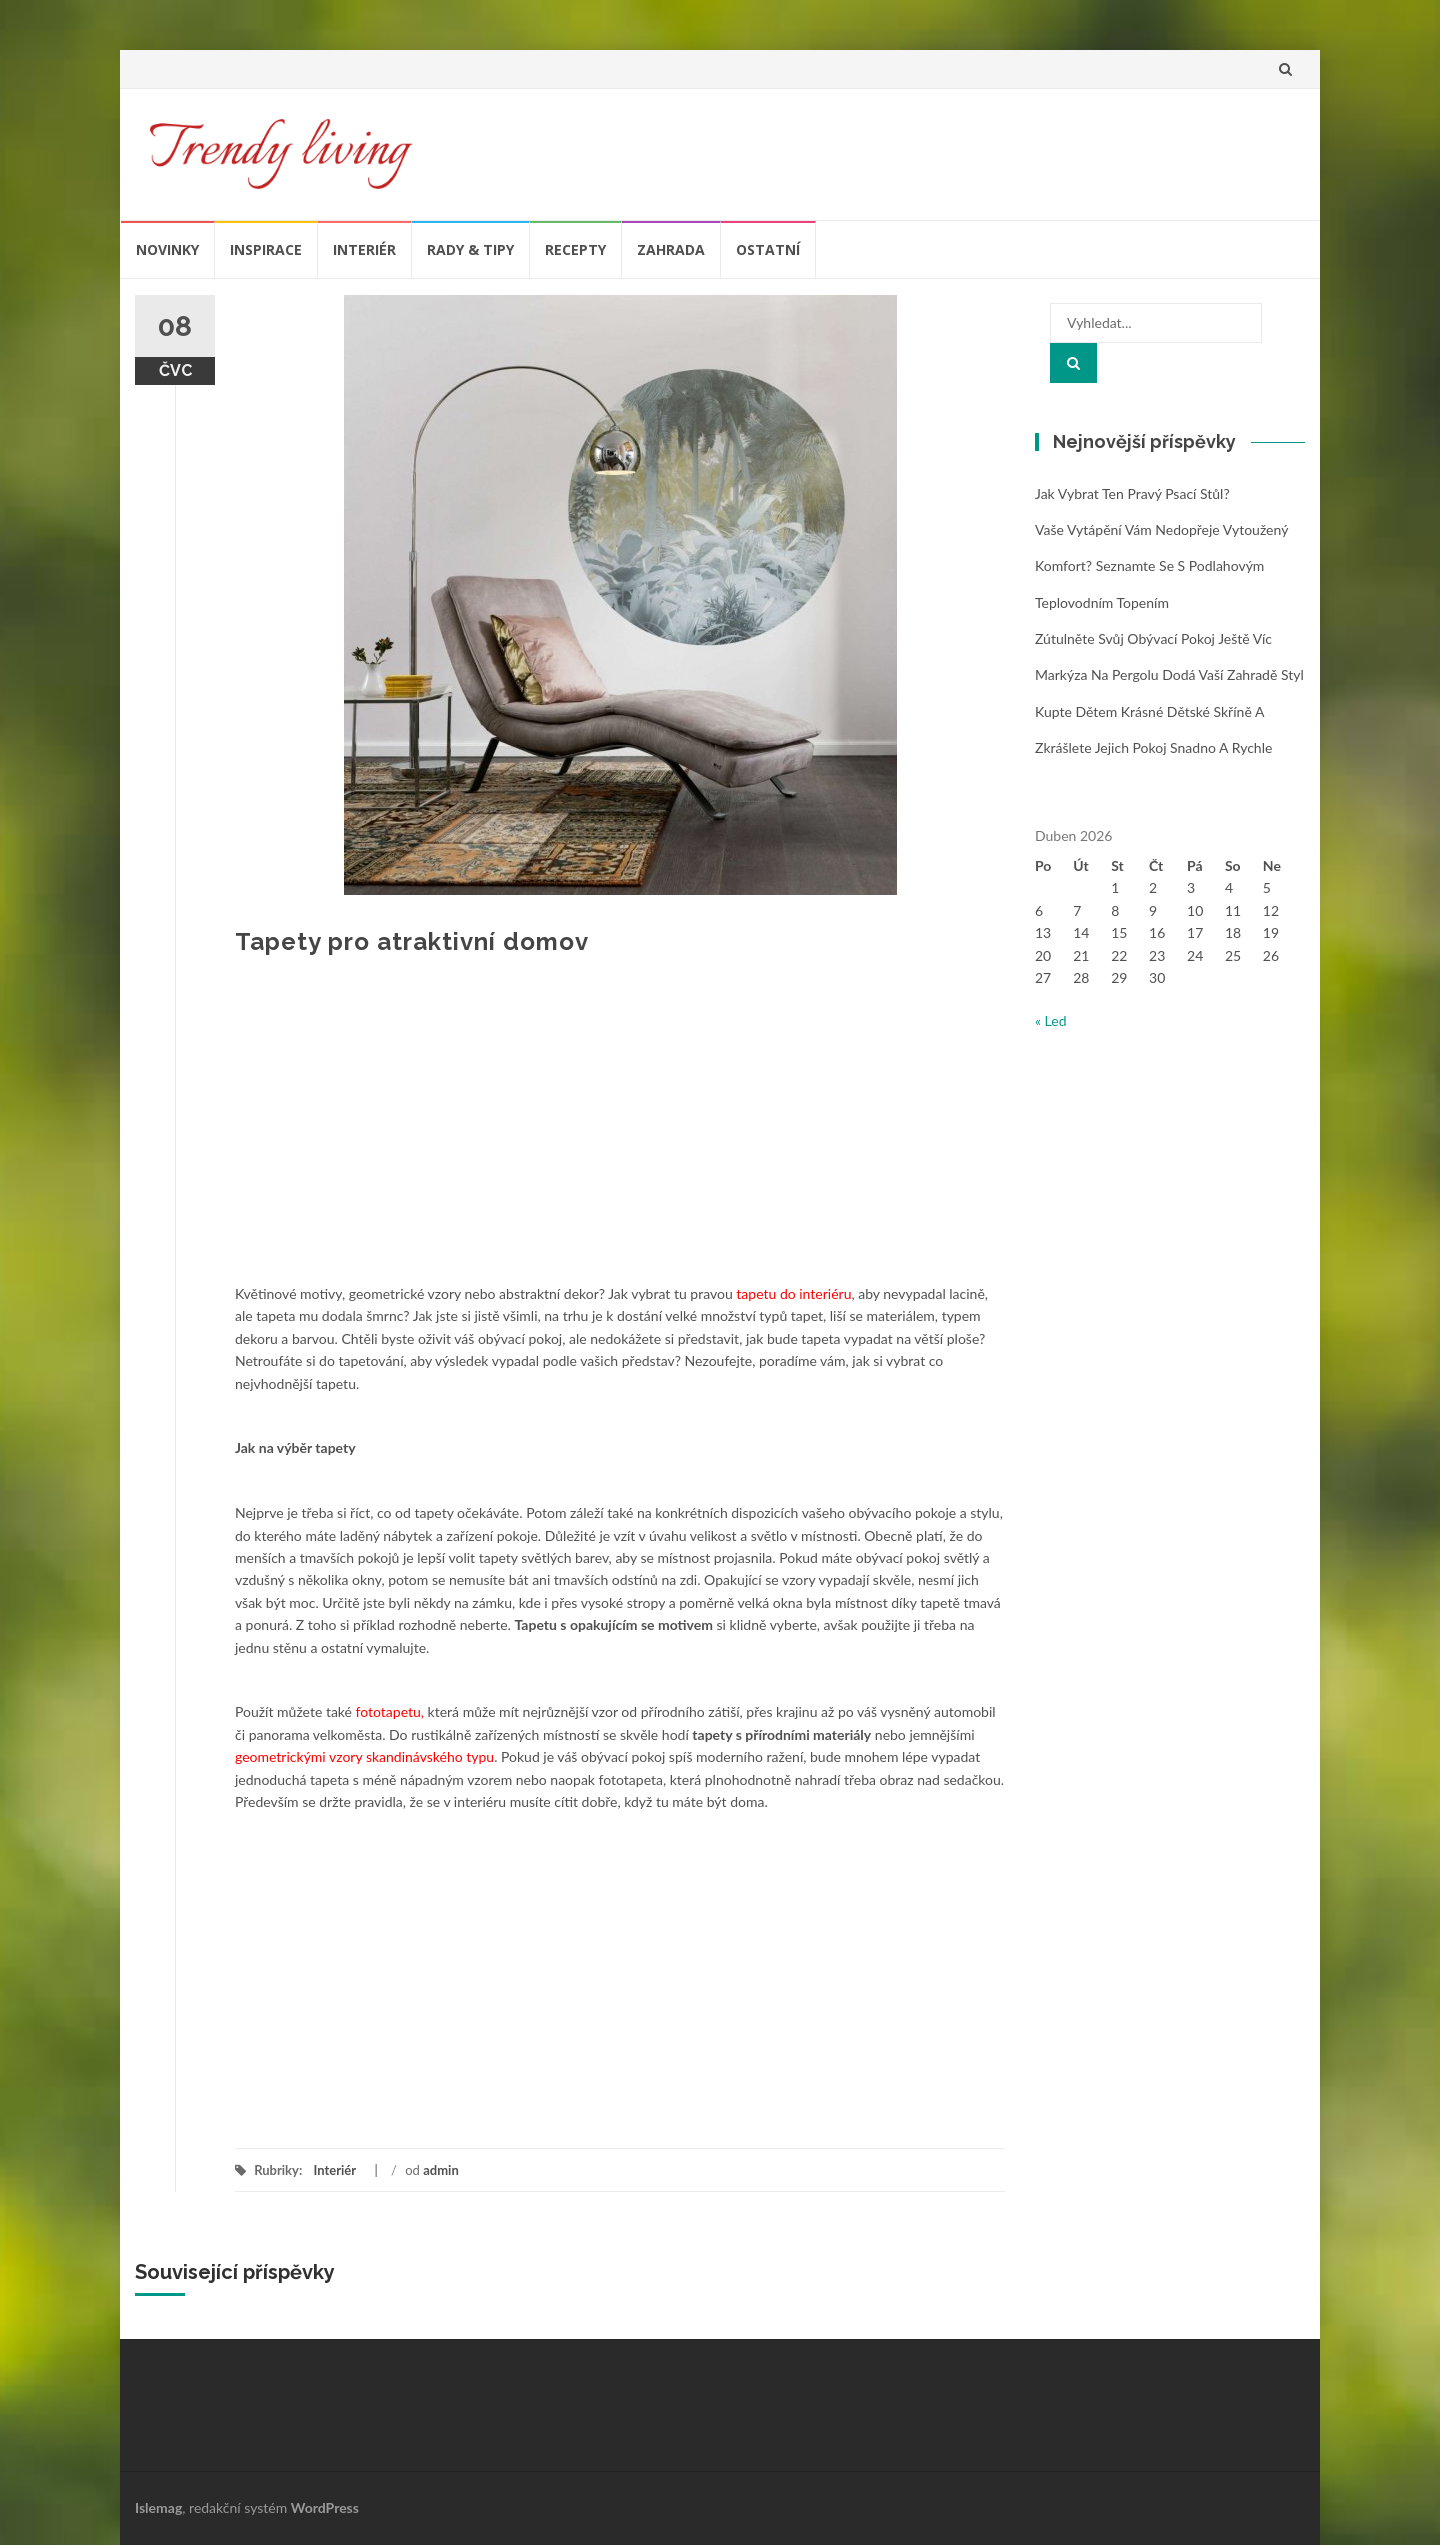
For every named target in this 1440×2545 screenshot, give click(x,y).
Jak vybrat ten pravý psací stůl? (1132, 493)
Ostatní (768, 249)
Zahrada (671, 249)
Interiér (364, 249)
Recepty (575, 249)
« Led (1051, 1020)
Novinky (167, 249)
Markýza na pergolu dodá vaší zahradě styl (1169, 674)
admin (441, 2170)
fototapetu (388, 1711)
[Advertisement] (620, 1133)
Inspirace (266, 249)
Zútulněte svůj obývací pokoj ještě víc (1153, 638)
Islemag (158, 2507)
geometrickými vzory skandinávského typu (364, 1756)
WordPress (325, 2507)
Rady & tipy (470, 249)
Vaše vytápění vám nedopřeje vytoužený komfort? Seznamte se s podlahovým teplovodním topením (1161, 566)
